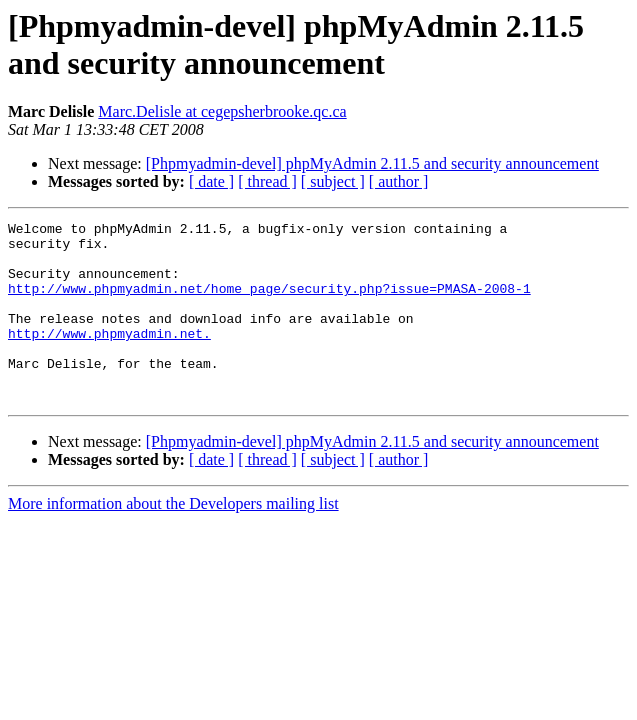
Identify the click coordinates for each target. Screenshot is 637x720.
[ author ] (399, 181)
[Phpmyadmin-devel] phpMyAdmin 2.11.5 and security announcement (372, 163)
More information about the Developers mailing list (173, 539)
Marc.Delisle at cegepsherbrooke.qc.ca (222, 111)
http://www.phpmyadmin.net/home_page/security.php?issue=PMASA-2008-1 (269, 303)
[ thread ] (267, 181)
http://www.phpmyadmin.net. (109, 357)
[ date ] (211, 181)
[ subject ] (333, 181)
